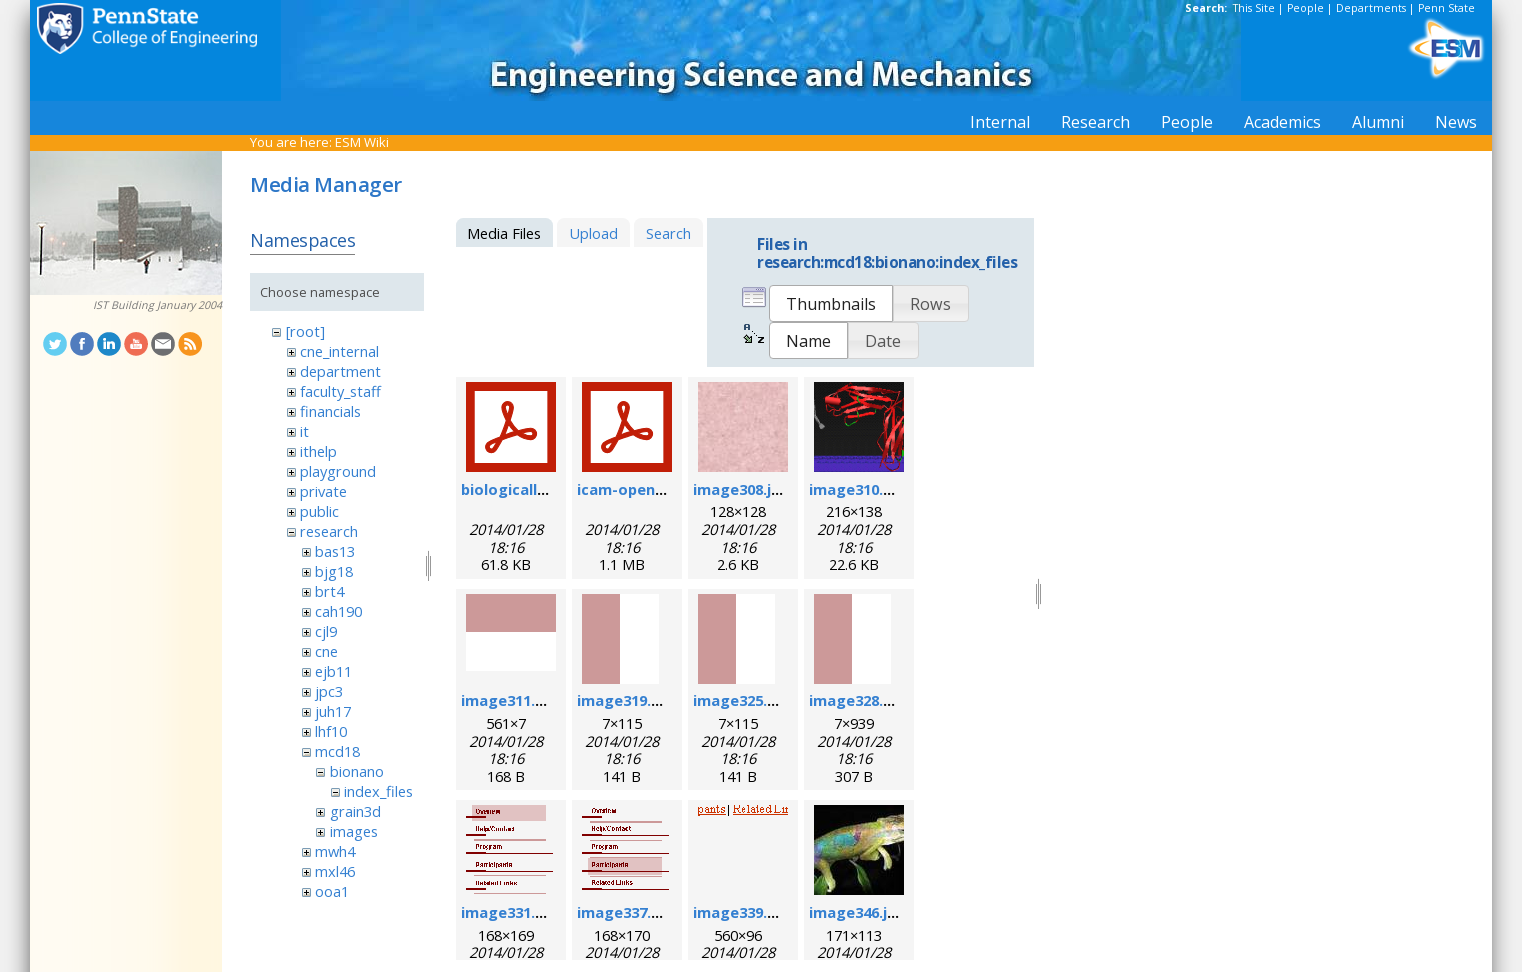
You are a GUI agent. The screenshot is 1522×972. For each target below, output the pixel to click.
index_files (378, 791)
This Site (1254, 8)
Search (668, 233)
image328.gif (856, 700)
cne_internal (339, 351)
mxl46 (335, 871)
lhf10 (331, 731)
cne (326, 651)
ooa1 (332, 891)
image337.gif (624, 912)
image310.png (860, 489)
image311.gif (508, 700)
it (304, 431)
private (323, 491)
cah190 (338, 611)
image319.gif (624, 700)
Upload (593, 233)
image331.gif (508, 912)
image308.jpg (741, 489)
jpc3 (329, 691)
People (1305, 8)
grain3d (355, 811)
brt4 (329, 591)
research (329, 531)
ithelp (318, 451)
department (340, 371)
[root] (305, 331)
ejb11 (333, 671)
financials (330, 411)
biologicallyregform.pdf (549, 489)
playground (338, 471)
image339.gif (740, 912)
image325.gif (740, 700)
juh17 (333, 711)
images (354, 831)
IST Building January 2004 (157, 305)
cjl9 (326, 631)
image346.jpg (857, 912)
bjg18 (334, 571)
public (319, 511)
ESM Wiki (362, 142)
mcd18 (337, 751)
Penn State (1446, 8)
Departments (1371, 8)
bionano (357, 771)
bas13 (335, 551)
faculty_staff (340, 391)
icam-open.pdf (630, 489)
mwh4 (335, 851)
